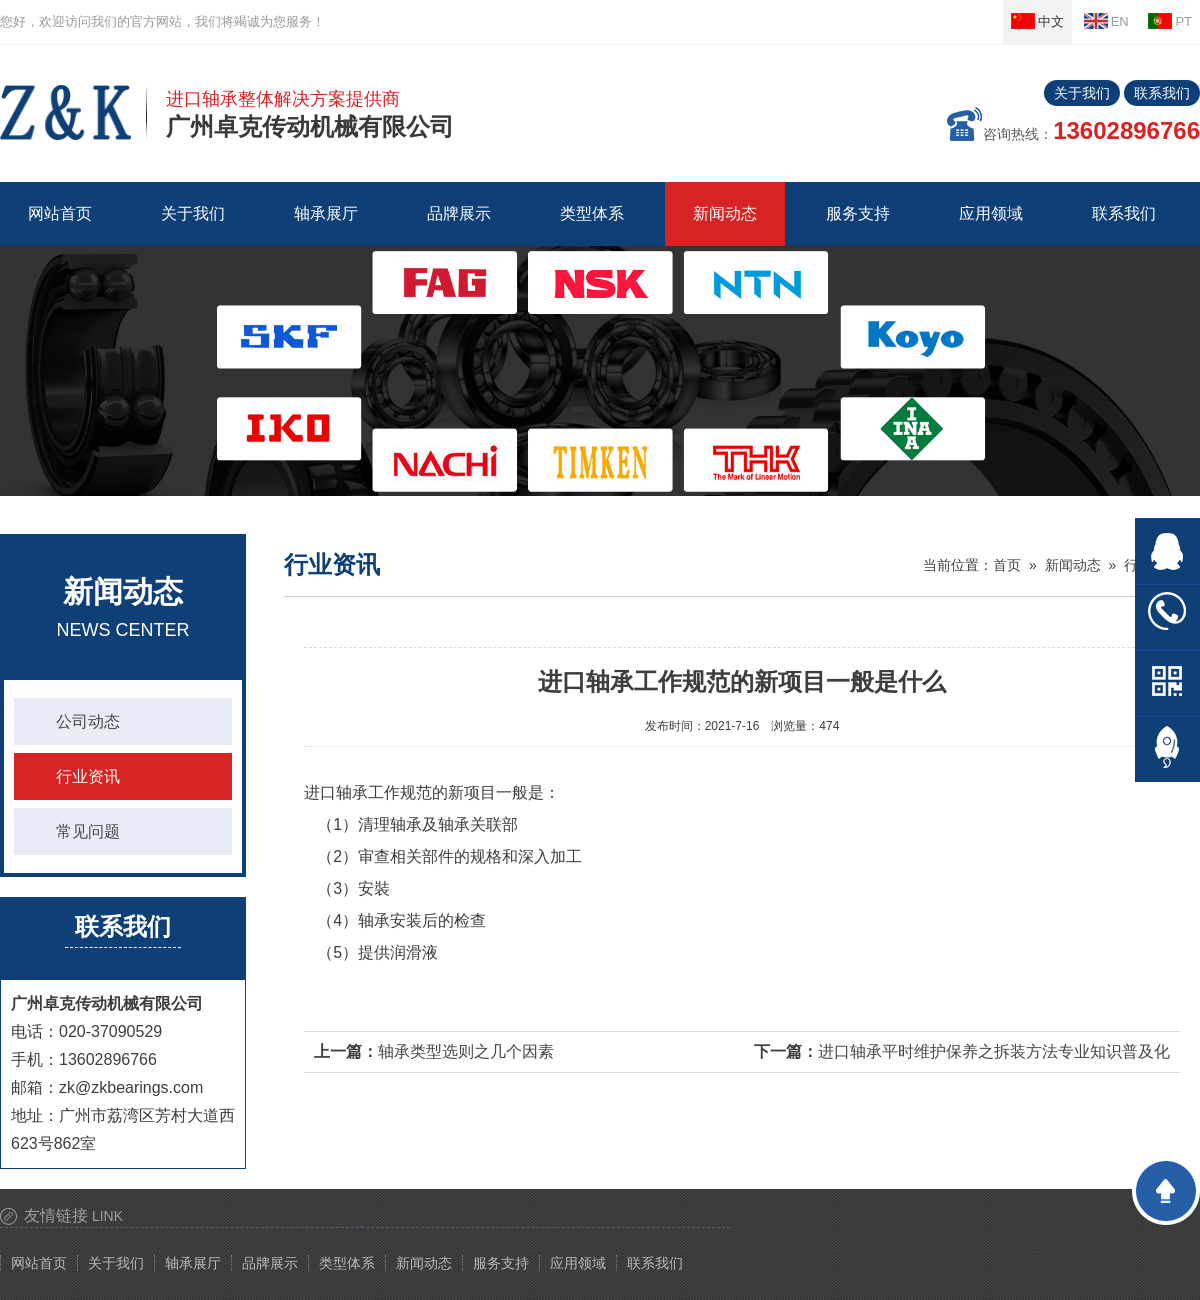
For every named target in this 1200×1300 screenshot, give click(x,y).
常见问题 (88, 831)
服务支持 (501, 1263)
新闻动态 (1073, 565)
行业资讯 (88, 776)
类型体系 (347, 1263)
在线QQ (1167, 551)
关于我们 (1082, 93)
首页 (1007, 565)
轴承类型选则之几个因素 (466, 1051)
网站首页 (60, 213)
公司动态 (88, 721)
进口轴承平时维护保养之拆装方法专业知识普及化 (994, 1051)
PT (1170, 21)
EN (1106, 21)
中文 (1037, 21)
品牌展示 (270, 1263)
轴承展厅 (193, 1263)
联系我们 (1162, 93)
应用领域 (578, 1263)
